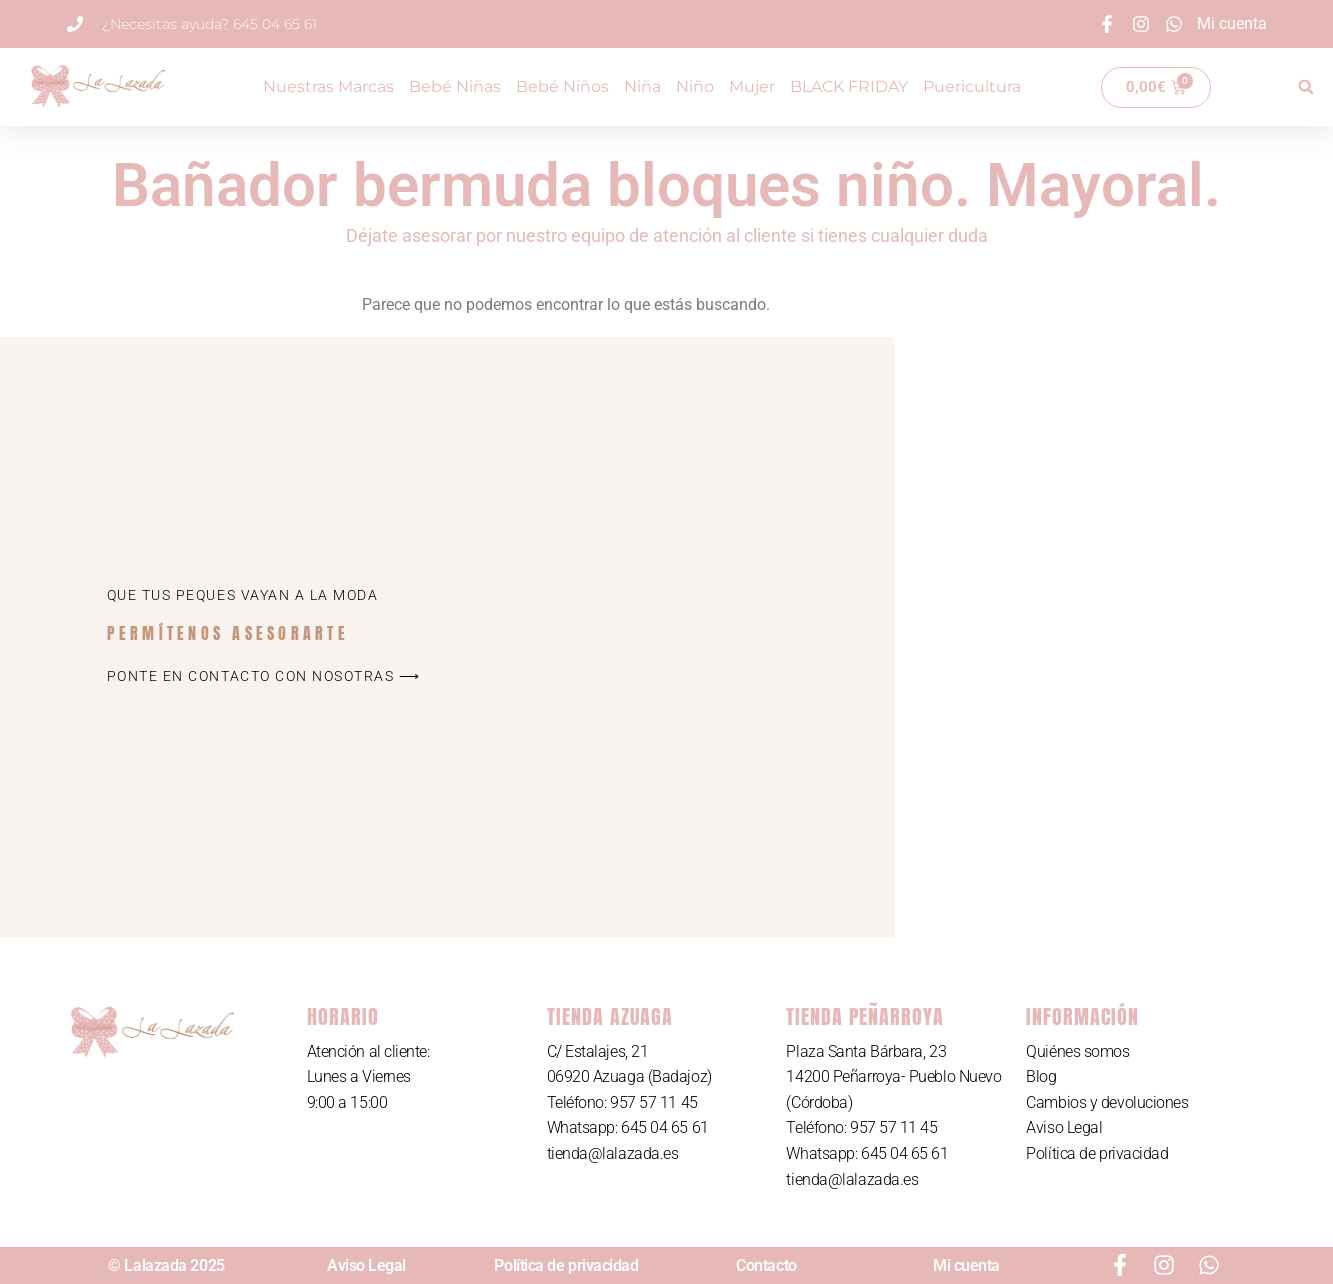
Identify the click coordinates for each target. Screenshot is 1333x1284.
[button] (1306, 87)
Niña (642, 86)
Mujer (752, 86)
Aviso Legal (1064, 1127)
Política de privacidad (1097, 1153)
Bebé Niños (562, 86)
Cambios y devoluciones (1107, 1102)
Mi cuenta (966, 1265)
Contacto (766, 1265)
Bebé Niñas (455, 86)
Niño (695, 86)
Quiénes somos (1077, 1051)
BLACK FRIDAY (849, 86)
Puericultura (972, 86)
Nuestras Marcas (328, 86)
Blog (1041, 1076)
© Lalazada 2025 (166, 1265)
